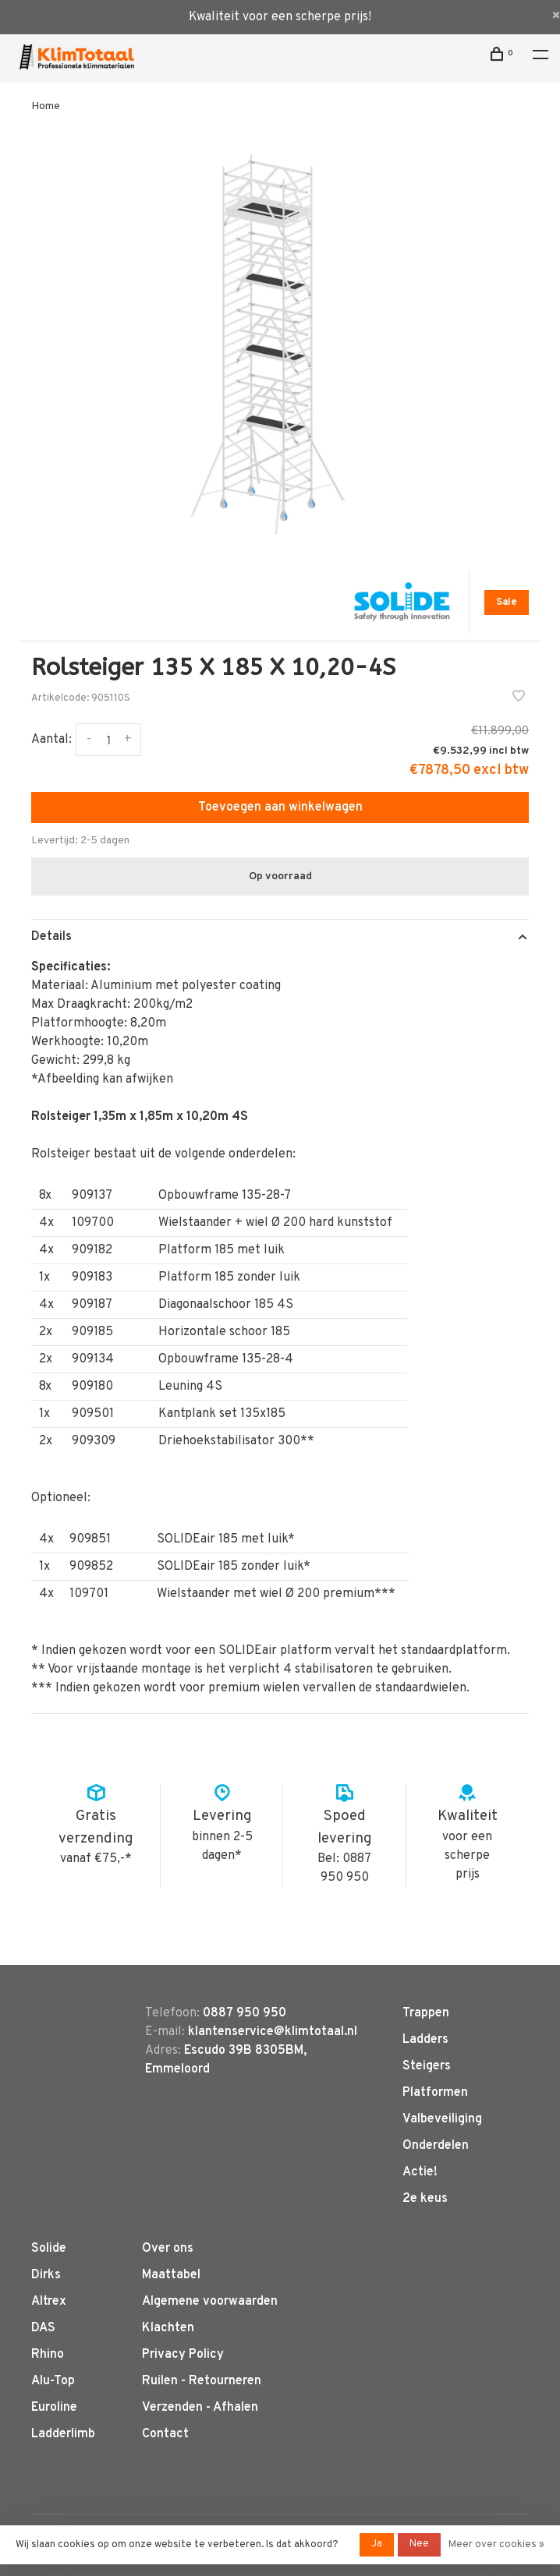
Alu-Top (53, 2381)
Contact (165, 2434)
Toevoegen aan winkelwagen (280, 807)
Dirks (46, 2275)
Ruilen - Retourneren (201, 2381)
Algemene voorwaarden (210, 2301)
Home (45, 106)
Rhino (47, 2354)
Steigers (426, 2066)
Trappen (425, 2013)
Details (51, 937)
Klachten (168, 2328)
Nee (419, 2544)
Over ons (167, 2248)
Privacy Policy (183, 2354)
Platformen (435, 2093)
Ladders (425, 2040)
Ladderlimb (63, 2434)
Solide (48, 2248)
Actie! (420, 2172)
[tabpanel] (280, 344)
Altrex (48, 2301)
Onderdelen (435, 2146)
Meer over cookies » (496, 2545)
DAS (43, 2328)
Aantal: (51, 739)
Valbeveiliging (442, 2119)
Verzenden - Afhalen (200, 2407)
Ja (376, 2544)
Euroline (54, 2407)
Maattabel (171, 2275)
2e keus (425, 2199)
